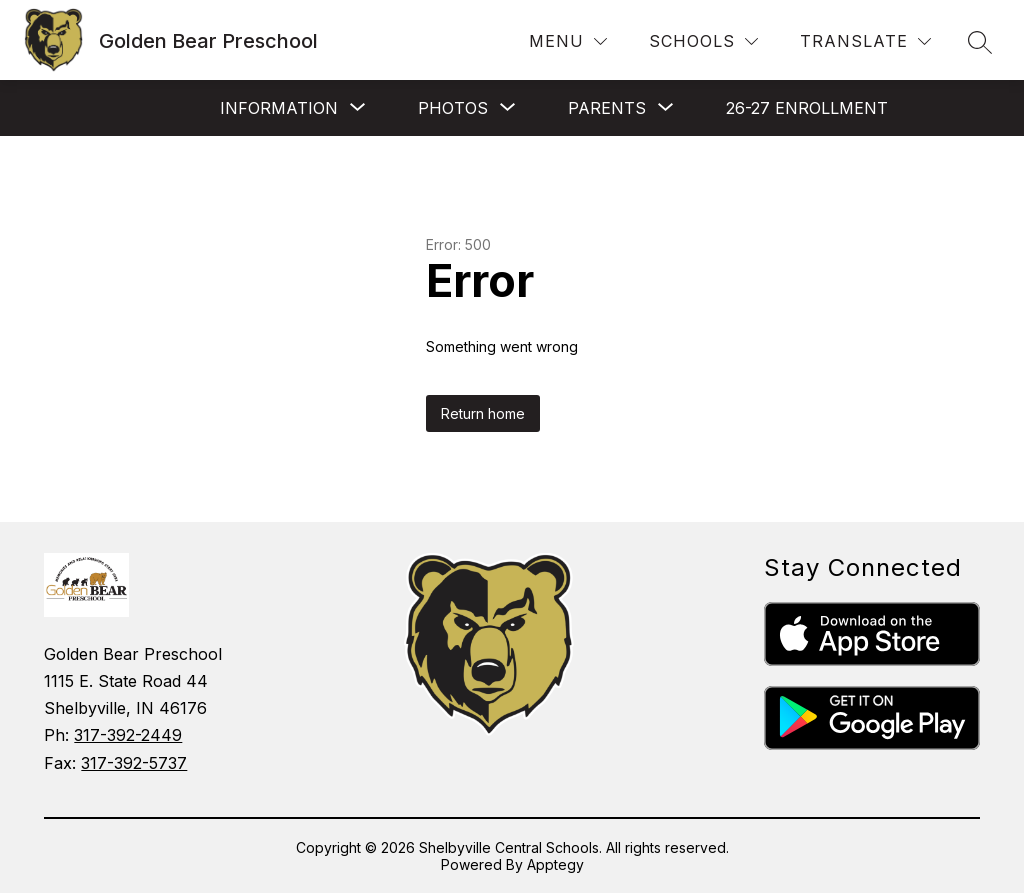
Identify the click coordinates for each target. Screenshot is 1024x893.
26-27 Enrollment (807, 108)
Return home (483, 413)
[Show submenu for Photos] (453, 108)
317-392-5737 (134, 763)
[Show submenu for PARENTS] (607, 108)
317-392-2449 (128, 735)
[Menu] (568, 41)
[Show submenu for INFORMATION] (279, 108)
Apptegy (555, 864)
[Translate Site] (865, 41)
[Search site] (980, 42)
